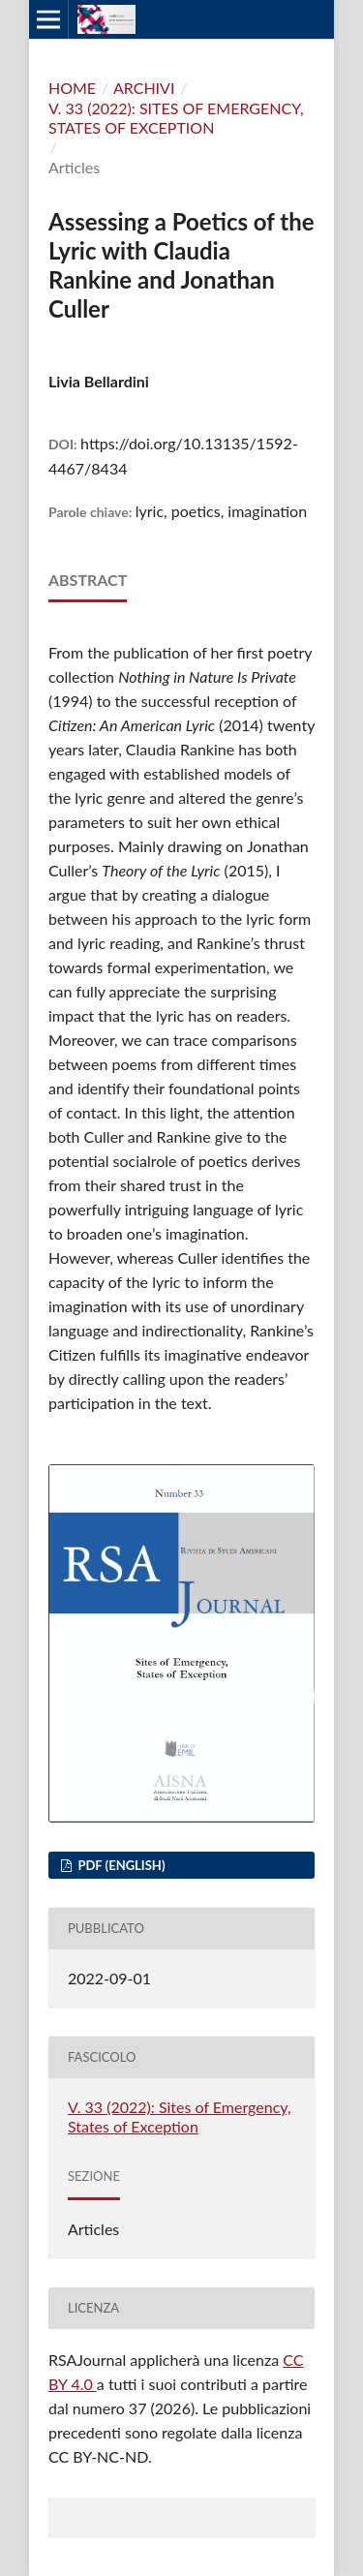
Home (72, 87)
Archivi (143, 87)
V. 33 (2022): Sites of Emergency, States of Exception (176, 118)
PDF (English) (120, 1865)
